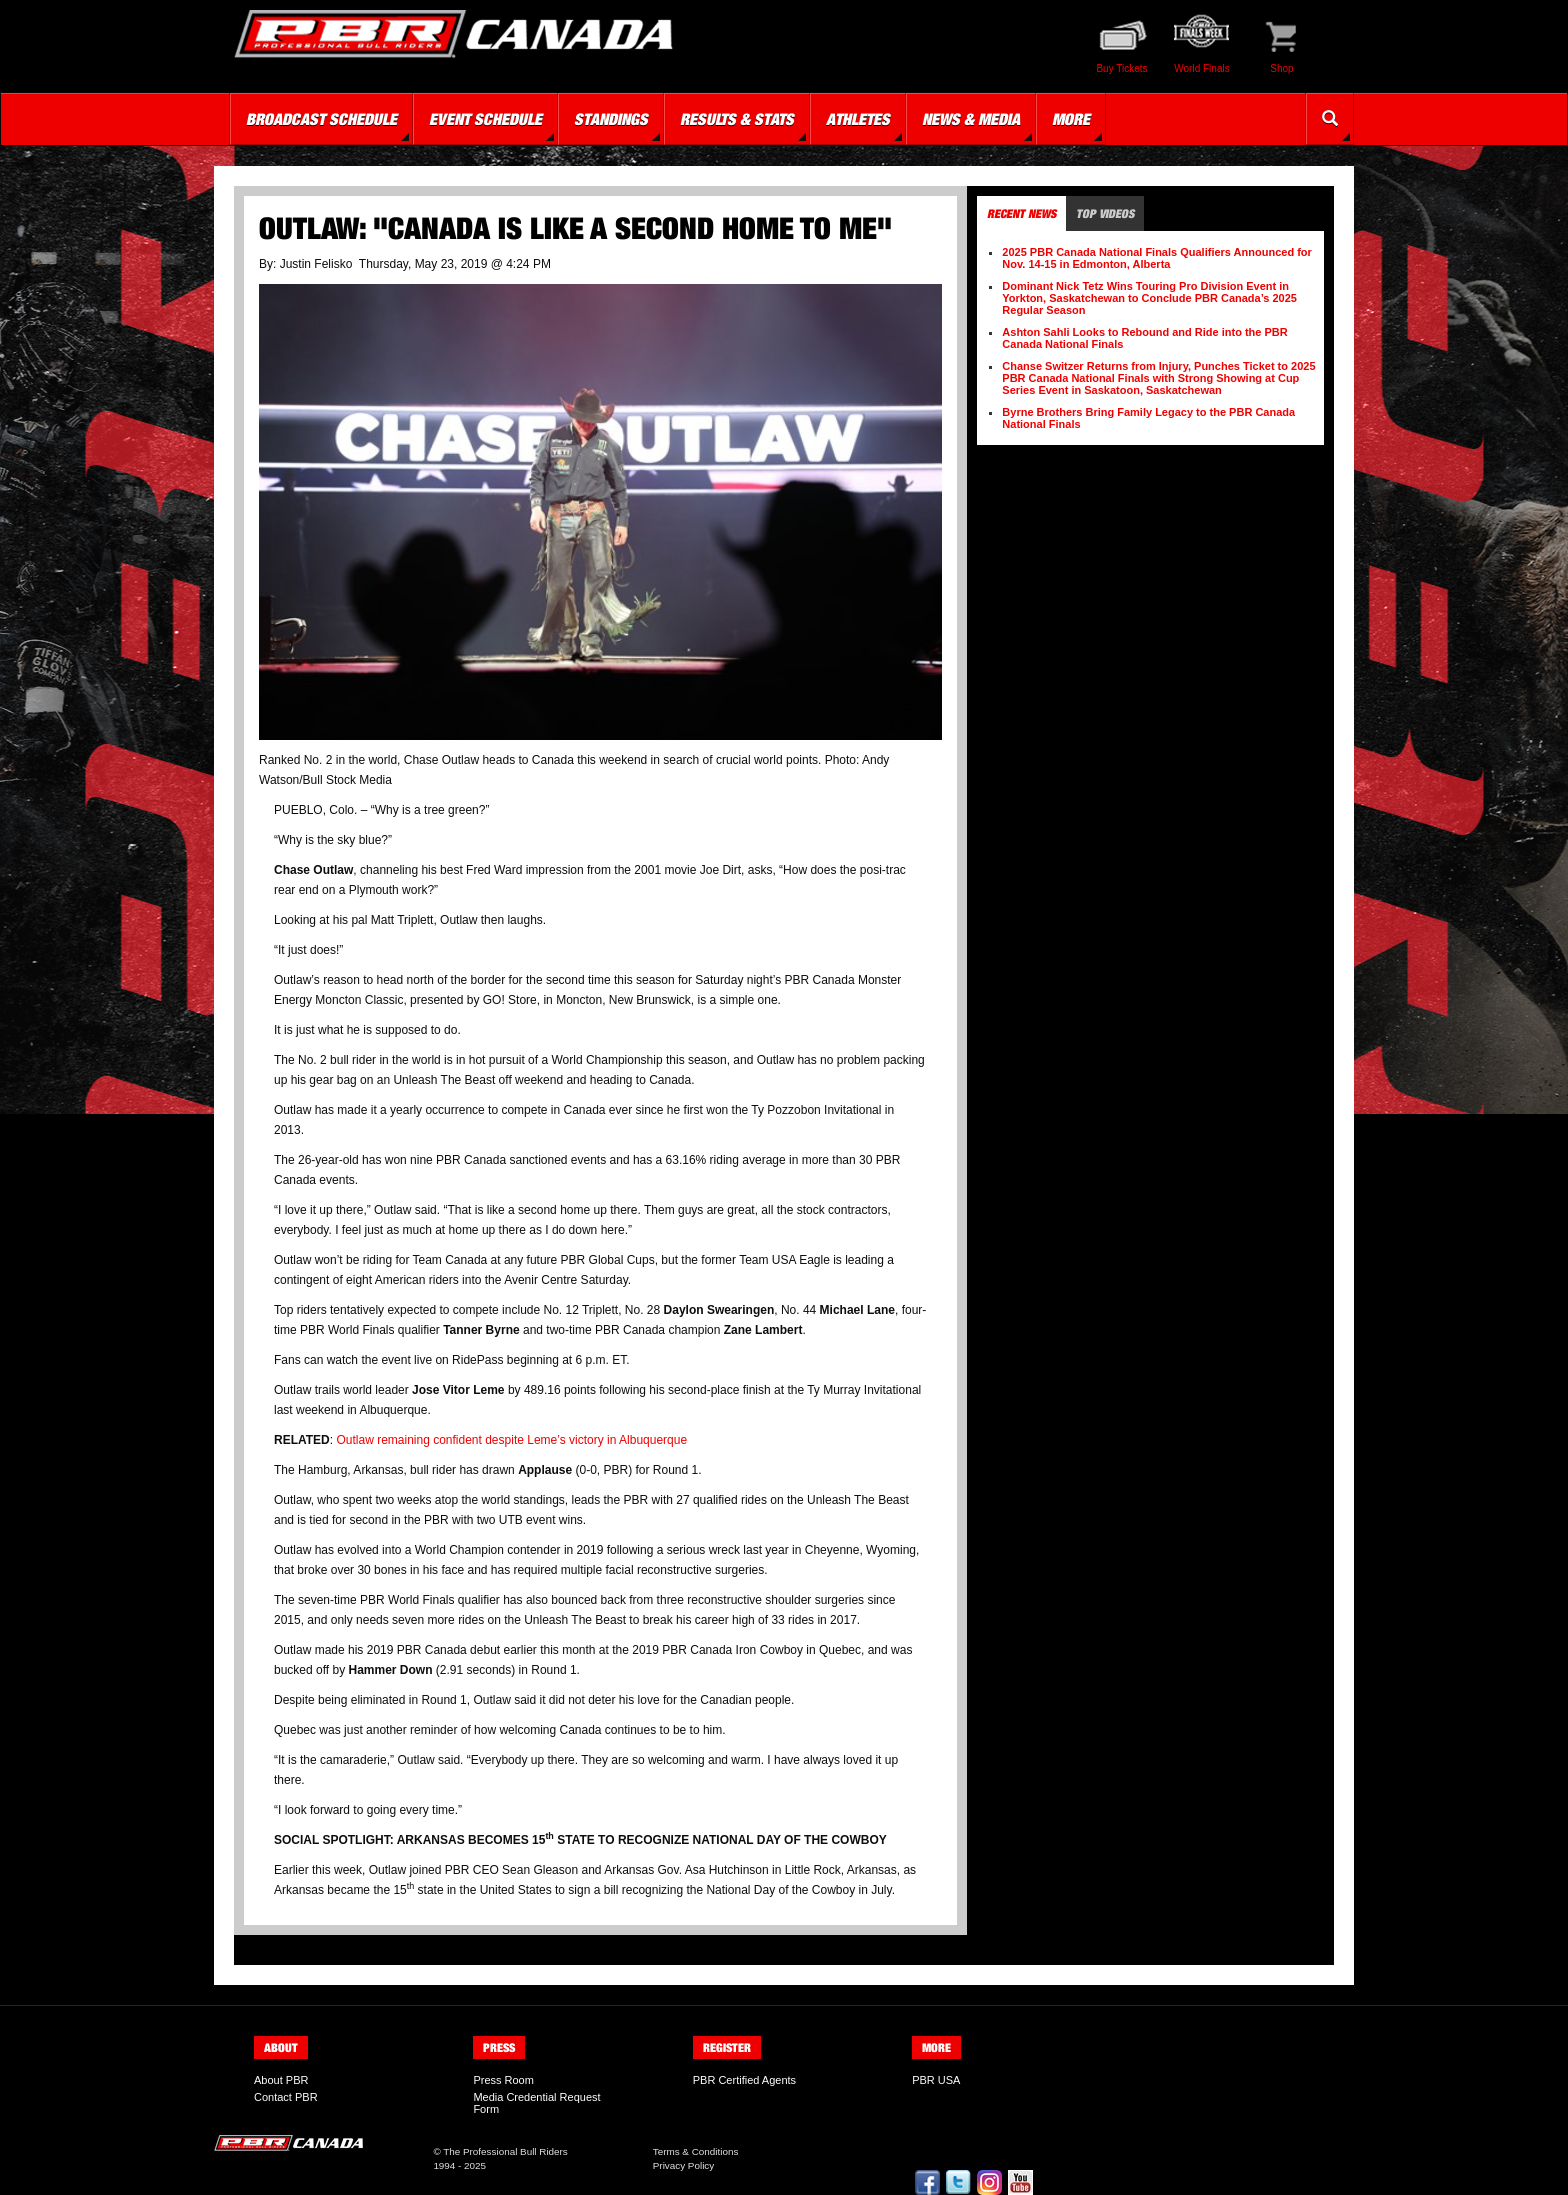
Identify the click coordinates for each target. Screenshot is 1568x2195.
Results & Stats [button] (737, 119)
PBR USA (936, 2080)
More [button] (1071, 119)
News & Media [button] (971, 119)
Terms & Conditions (696, 2151)
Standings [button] (611, 119)
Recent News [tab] (1021, 213)
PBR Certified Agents (744, 2080)
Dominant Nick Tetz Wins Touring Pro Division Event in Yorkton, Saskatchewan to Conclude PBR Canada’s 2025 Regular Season (1149, 298)
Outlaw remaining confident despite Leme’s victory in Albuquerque (511, 1440)
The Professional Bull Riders (505, 2151)
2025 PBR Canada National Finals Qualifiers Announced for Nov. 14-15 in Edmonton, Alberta (1157, 258)
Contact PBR (286, 2097)
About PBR (281, 2080)
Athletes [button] (858, 119)
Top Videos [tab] (1105, 213)
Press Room (503, 2080)
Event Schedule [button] (485, 119)
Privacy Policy (683, 2165)
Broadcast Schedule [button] (321, 119)
